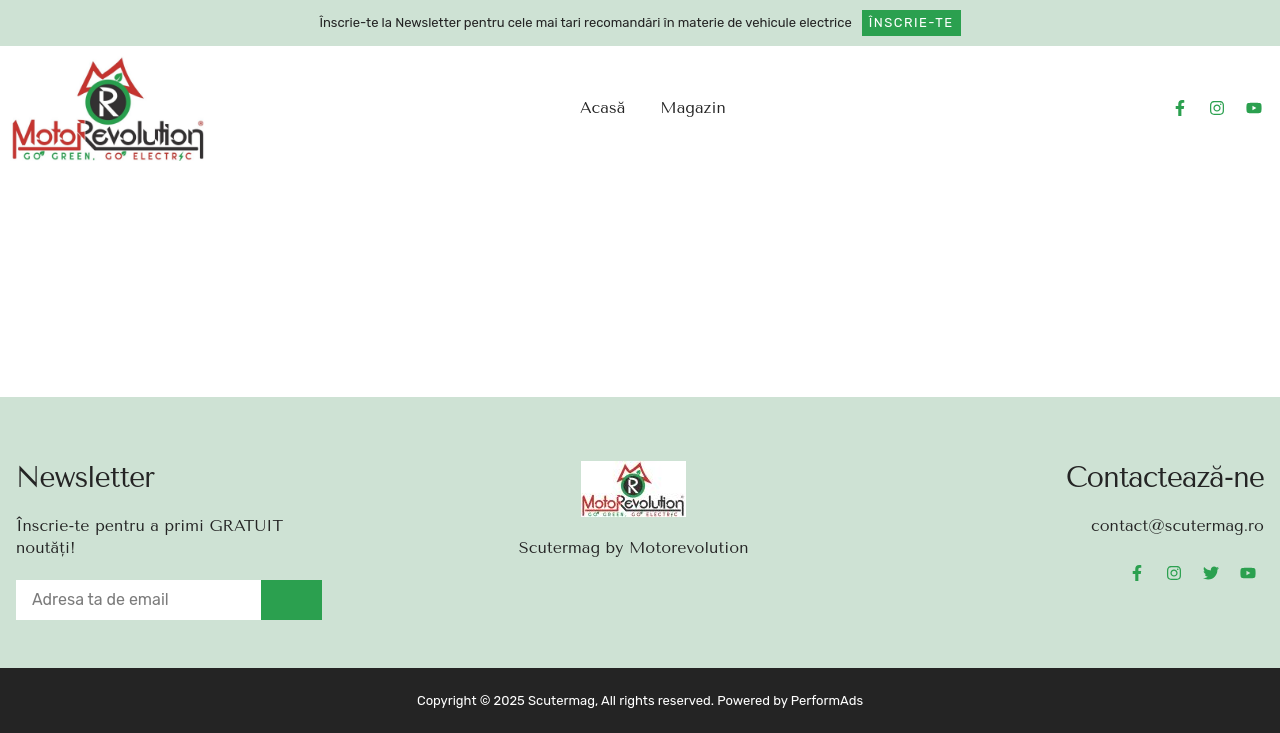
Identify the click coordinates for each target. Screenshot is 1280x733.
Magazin (692, 107)
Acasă (602, 107)
